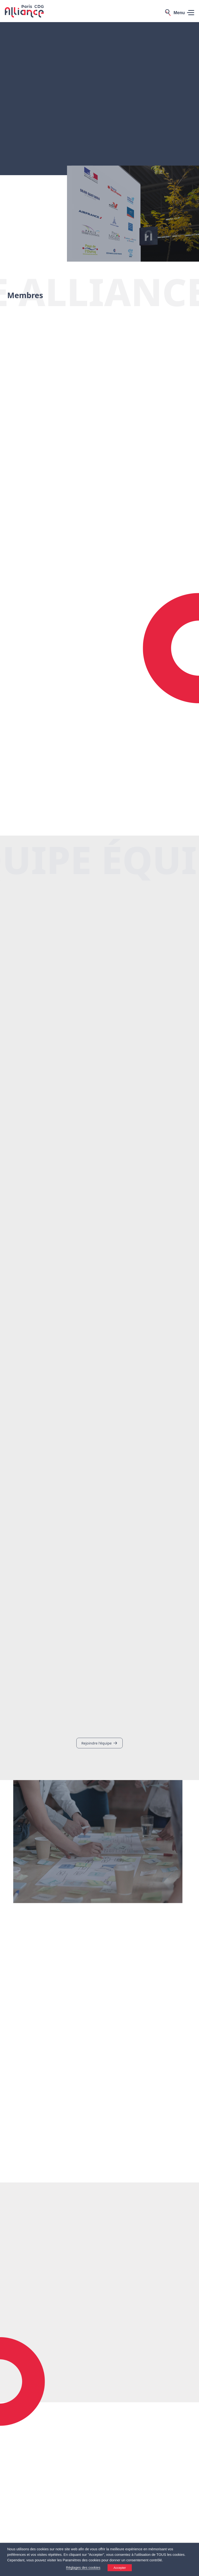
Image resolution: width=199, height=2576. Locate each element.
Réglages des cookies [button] (83, 2568)
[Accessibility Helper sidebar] (193, 2570)
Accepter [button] (120, 2568)
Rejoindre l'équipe (99, 1789)
